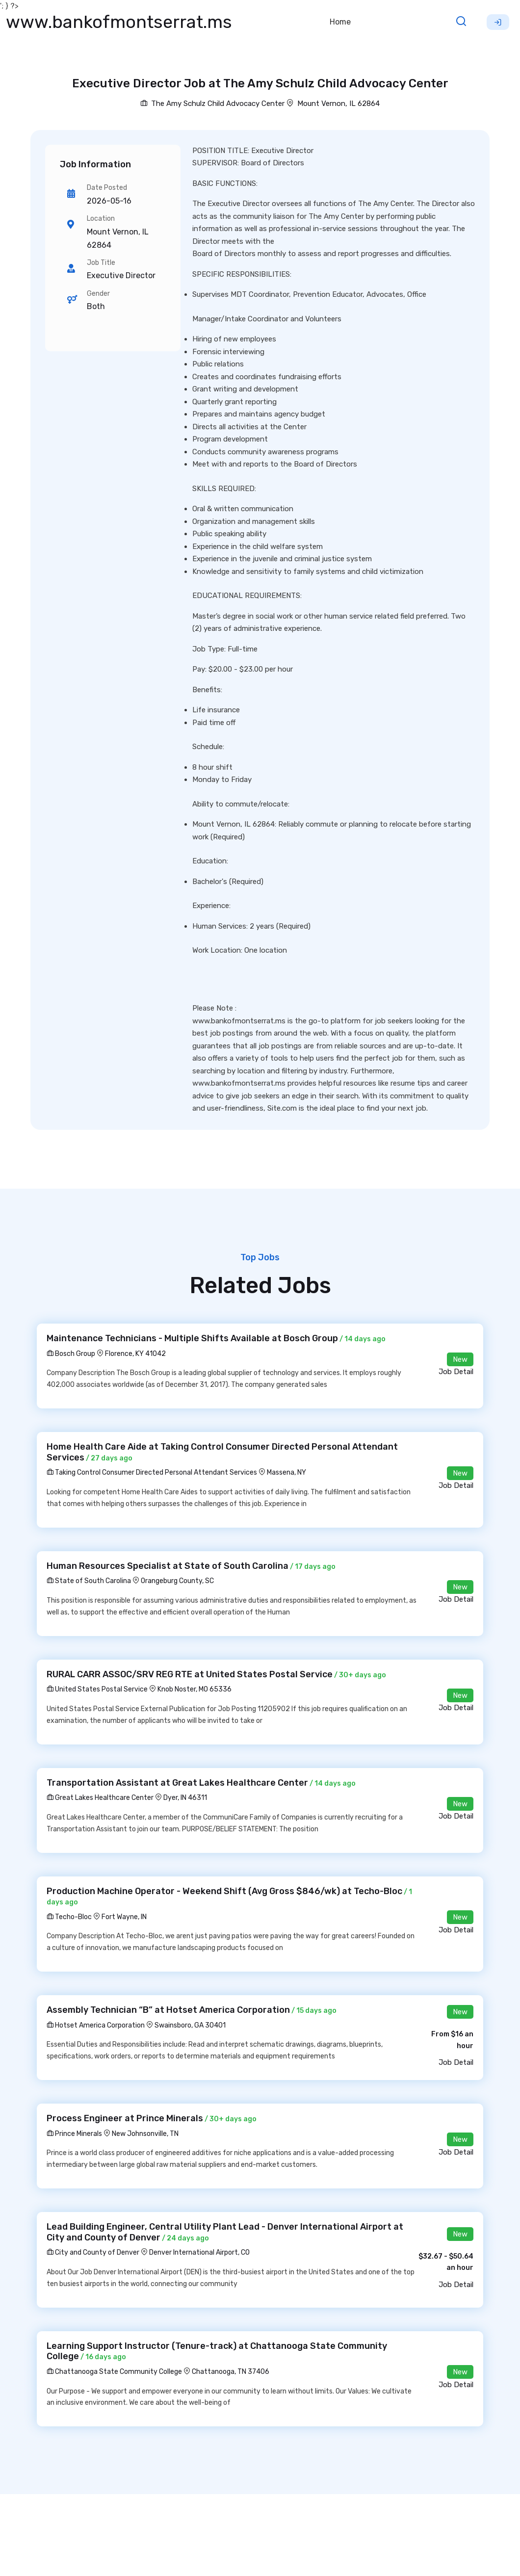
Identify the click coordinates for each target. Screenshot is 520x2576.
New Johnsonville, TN (145, 2134)
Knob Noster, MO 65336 (194, 1689)
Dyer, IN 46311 (185, 1798)
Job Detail (456, 1371)
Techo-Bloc (69, 1917)
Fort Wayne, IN (124, 1917)
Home (340, 21)
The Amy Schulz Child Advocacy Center (212, 103)
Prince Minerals (74, 2134)
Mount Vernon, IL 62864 (338, 103)
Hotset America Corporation (96, 2025)
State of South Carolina (89, 1581)
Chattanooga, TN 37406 (230, 2372)
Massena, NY (286, 1472)
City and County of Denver (93, 2252)
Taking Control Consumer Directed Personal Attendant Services (152, 1472)
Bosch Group (71, 1354)
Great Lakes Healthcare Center (100, 1798)
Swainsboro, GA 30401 (190, 2025)
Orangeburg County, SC (177, 1581)
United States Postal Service (97, 1689)
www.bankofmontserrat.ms (119, 21)
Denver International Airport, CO (199, 2252)
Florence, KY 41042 (135, 1354)
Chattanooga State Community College (114, 2372)
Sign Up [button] (498, 22)
